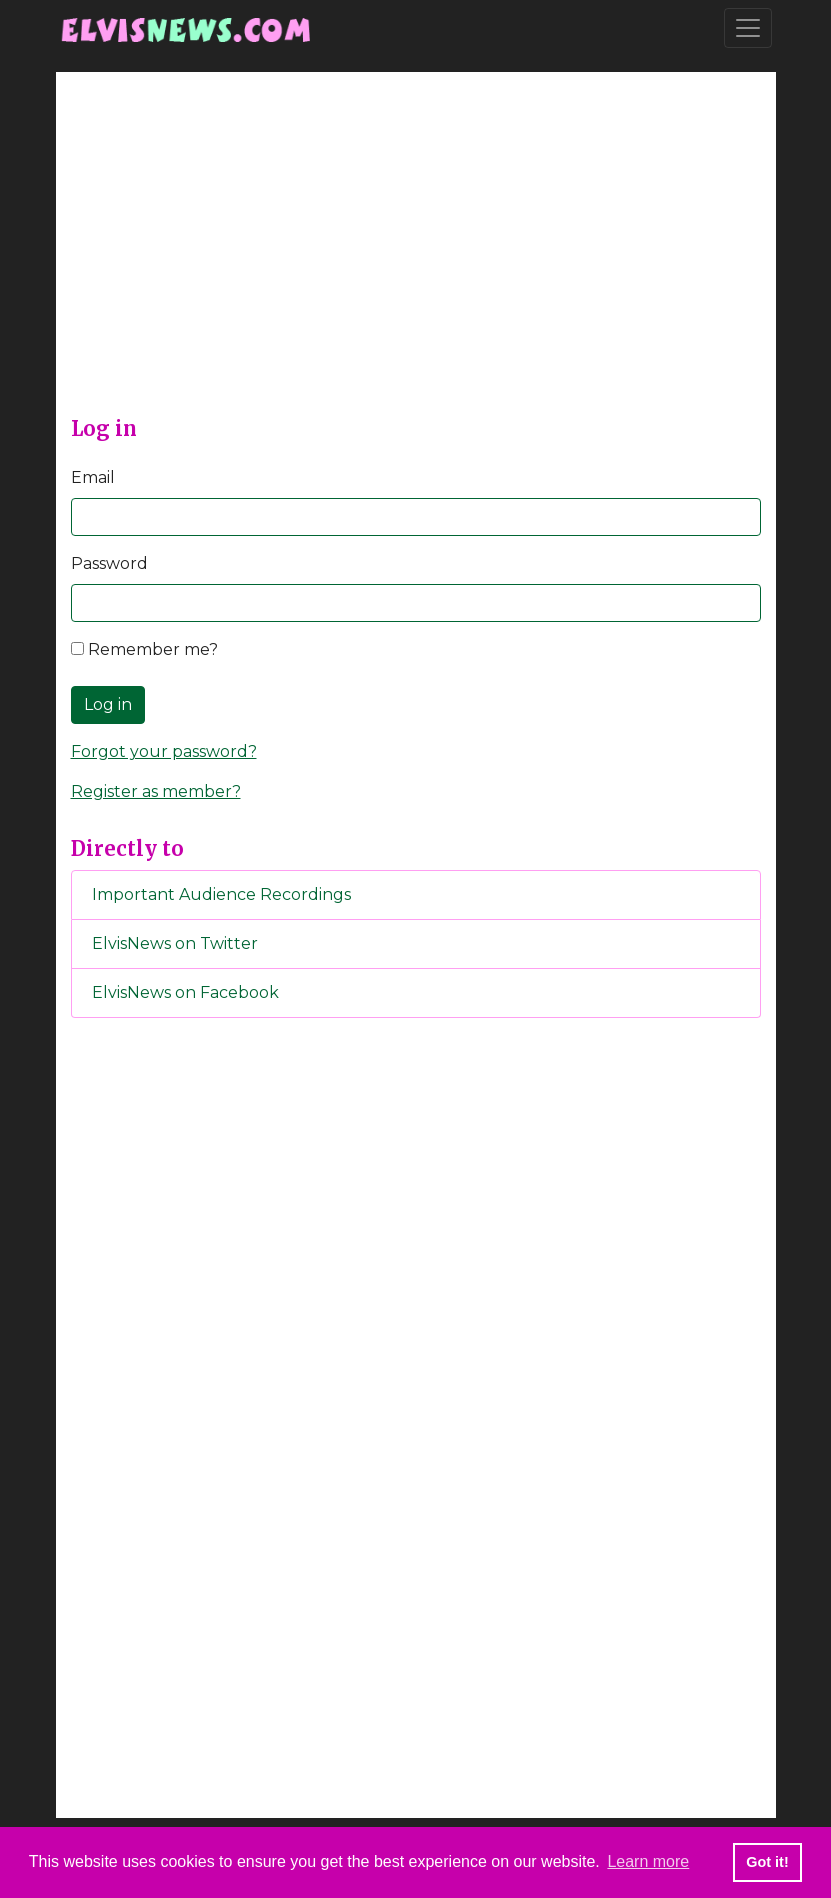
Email (93, 477)
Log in (108, 704)
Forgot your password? (164, 751)
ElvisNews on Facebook (185, 992)
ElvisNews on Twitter (175, 943)
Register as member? (156, 791)
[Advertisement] (416, 260)
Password (109, 563)
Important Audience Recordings (221, 894)
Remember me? (144, 649)
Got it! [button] (767, 1862)
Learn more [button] (648, 1861)
